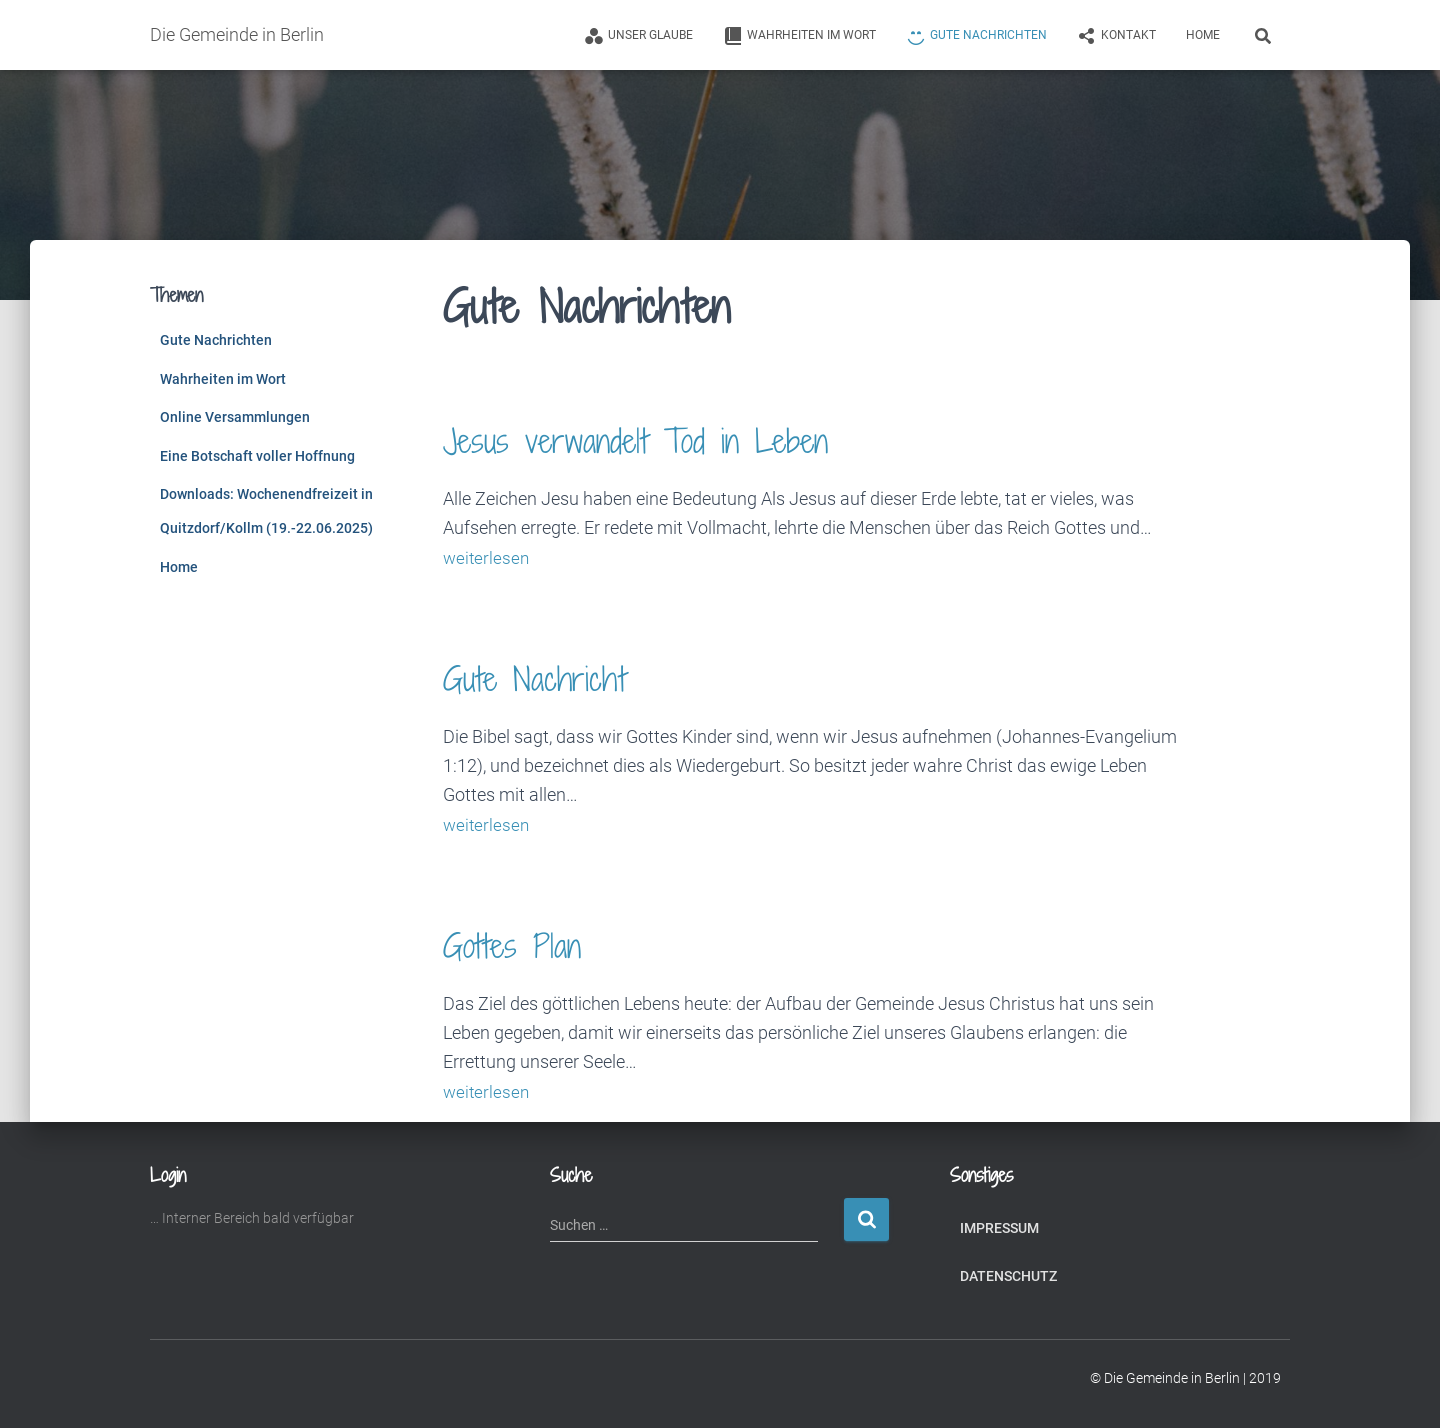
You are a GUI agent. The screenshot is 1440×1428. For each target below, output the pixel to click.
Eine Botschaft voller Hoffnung (257, 456)
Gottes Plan (526, 942)
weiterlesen (487, 557)
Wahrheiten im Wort (223, 379)
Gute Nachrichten (216, 340)
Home (1203, 35)
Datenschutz (1008, 1274)
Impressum (999, 1225)
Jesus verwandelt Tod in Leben (673, 438)
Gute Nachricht (553, 676)
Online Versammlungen (235, 417)
